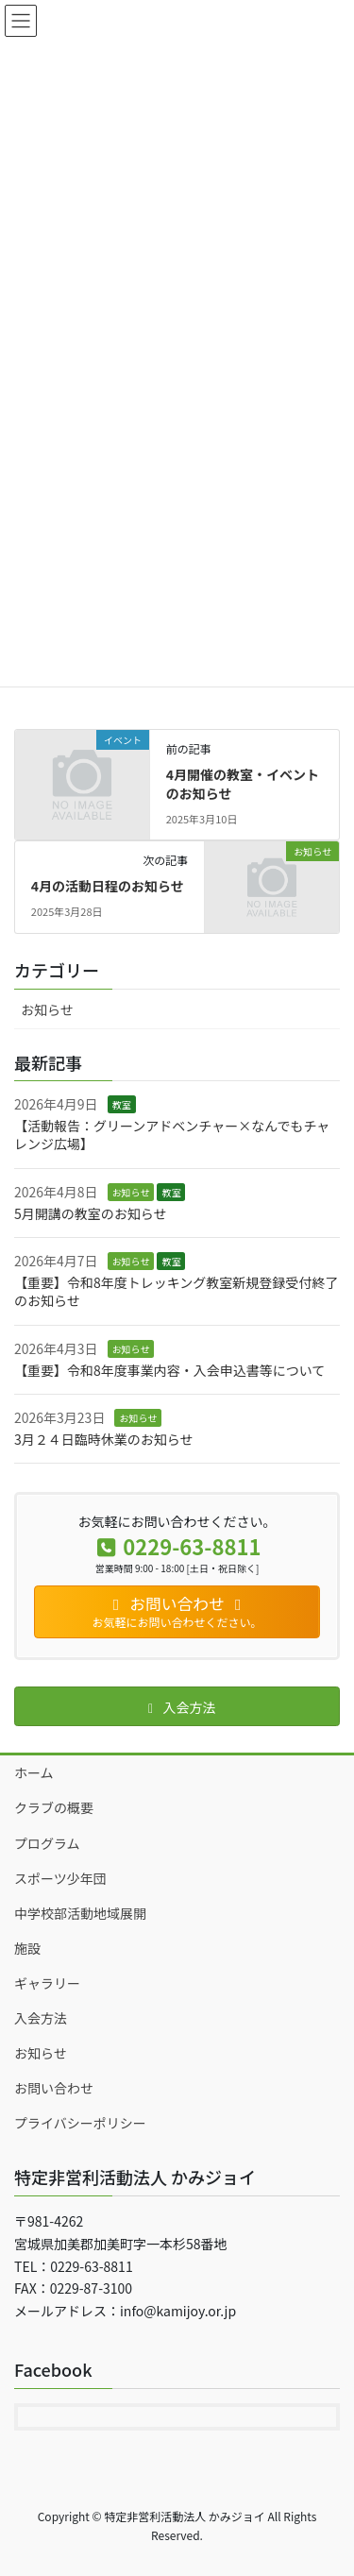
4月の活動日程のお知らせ (107, 885)
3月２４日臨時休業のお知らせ (104, 1439)
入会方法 (40, 2017)
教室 (121, 1104)
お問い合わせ (53, 2087)
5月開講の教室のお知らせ (90, 1213)
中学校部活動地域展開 (80, 1913)
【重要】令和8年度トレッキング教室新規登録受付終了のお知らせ (176, 1292)
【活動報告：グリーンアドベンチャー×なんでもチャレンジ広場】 (171, 1135)
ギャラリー (47, 1983)
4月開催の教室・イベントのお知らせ (242, 784)
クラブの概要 (53, 1807)
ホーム (34, 1772)
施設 (27, 1948)
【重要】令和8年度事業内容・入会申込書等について (169, 1370)
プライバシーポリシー (80, 2122)
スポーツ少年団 (60, 1878)
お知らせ (47, 1009)
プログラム (47, 1843)
